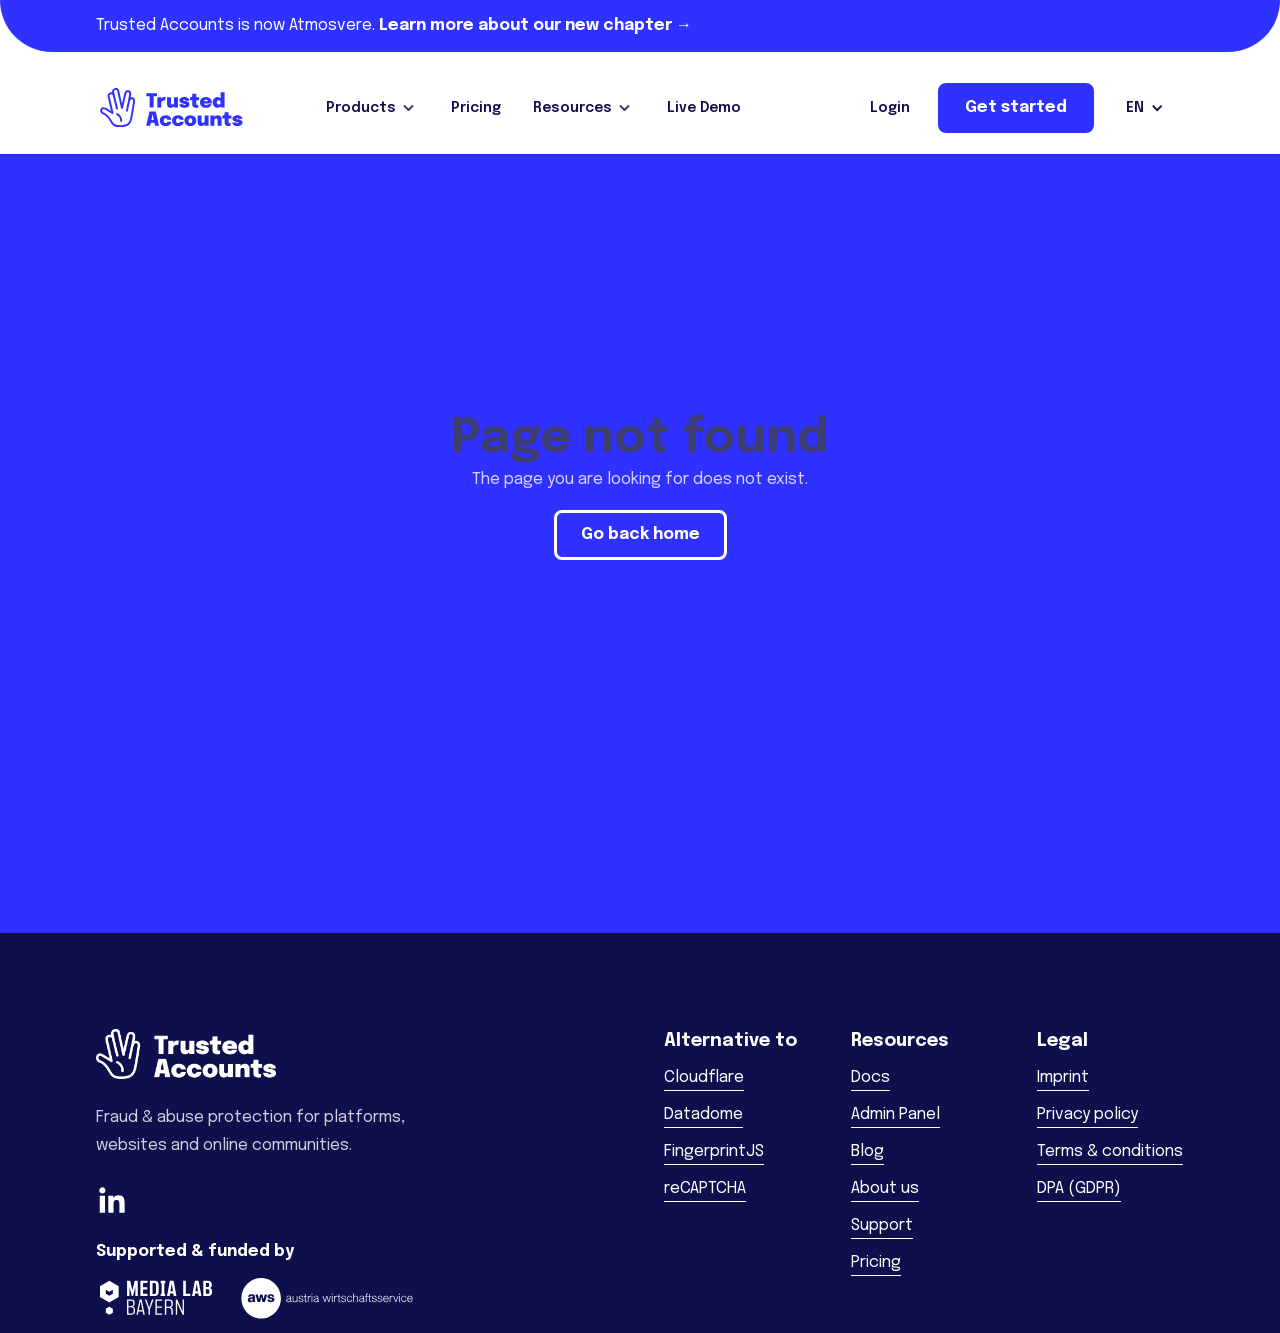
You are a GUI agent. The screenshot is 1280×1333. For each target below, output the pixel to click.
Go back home (640, 534)
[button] (372, 108)
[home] (171, 108)
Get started (1016, 107)
